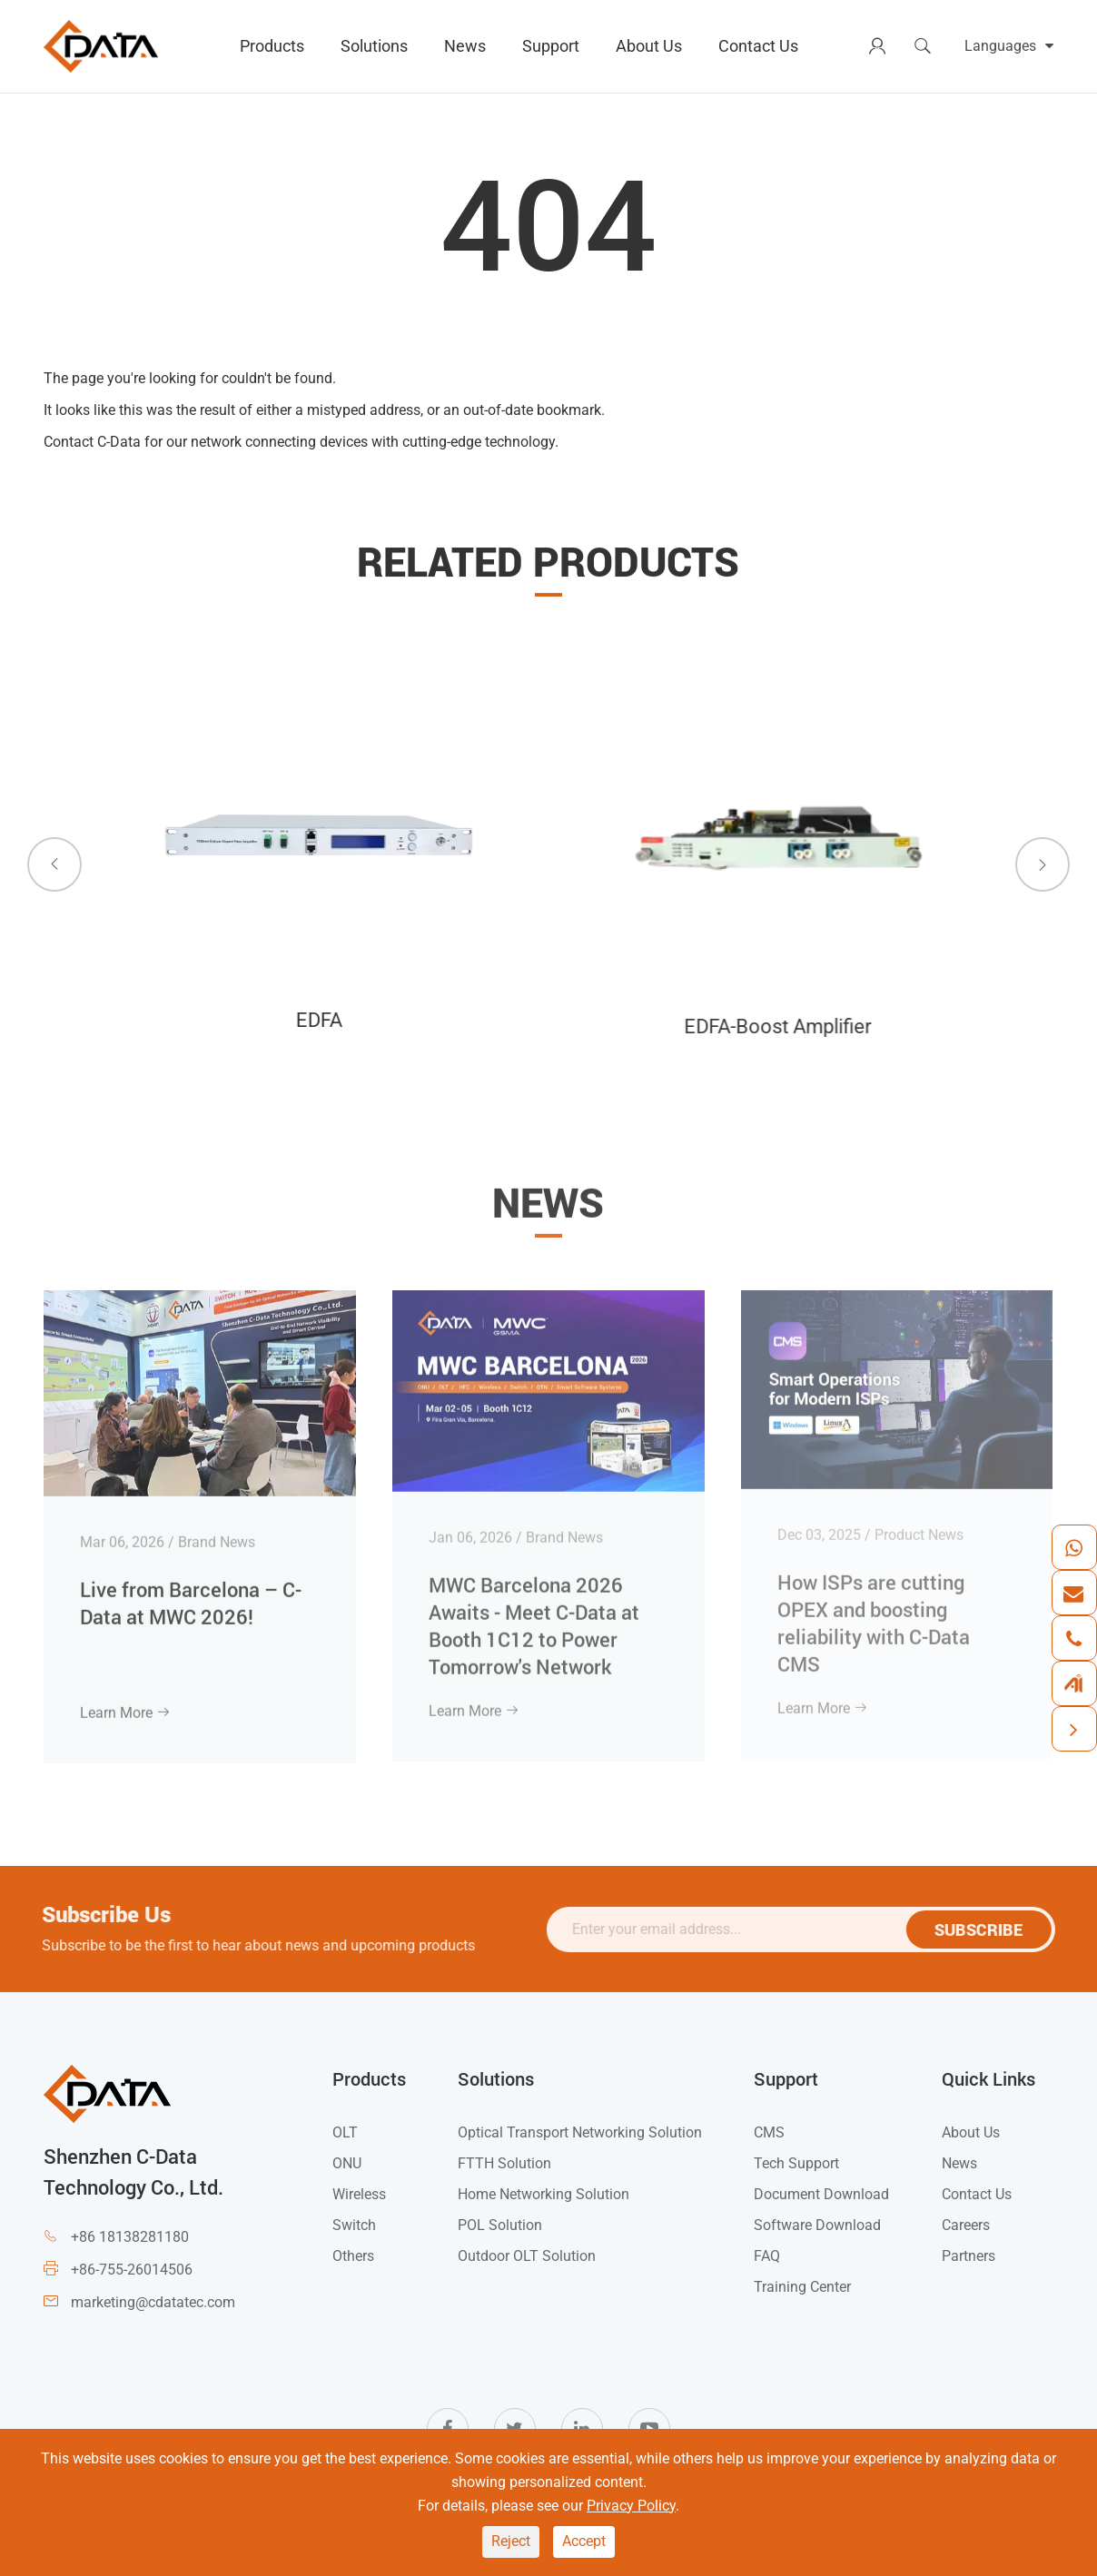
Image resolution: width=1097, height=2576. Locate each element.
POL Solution (500, 2225)
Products (272, 45)
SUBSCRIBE (988, 1929)
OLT (345, 2132)
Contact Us (758, 45)
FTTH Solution (504, 2163)
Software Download (817, 2225)
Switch (354, 2225)
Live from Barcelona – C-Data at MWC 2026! (190, 1590)
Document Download (821, 2194)
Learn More (125, 1701)
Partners (968, 2256)
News (465, 45)
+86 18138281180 (130, 2236)
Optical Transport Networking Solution (580, 2132)
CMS (769, 2132)
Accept (584, 2541)
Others (353, 2256)
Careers (966, 2225)
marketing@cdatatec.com (153, 2302)
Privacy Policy (631, 2505)
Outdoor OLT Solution (527, 2256)
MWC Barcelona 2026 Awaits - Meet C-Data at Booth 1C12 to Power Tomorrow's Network (534, 1613)
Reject (510, 2541)
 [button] (54, 863)
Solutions (374, 45)
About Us (649, 45)
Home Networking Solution (543, 2194)
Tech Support (796, 2163)
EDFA (315, 1020)
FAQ (767, 2256)
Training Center (802, 2286)
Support (550, 45)
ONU (346, 2163)
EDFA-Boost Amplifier (771, 1026)
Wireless (359, 2194)
